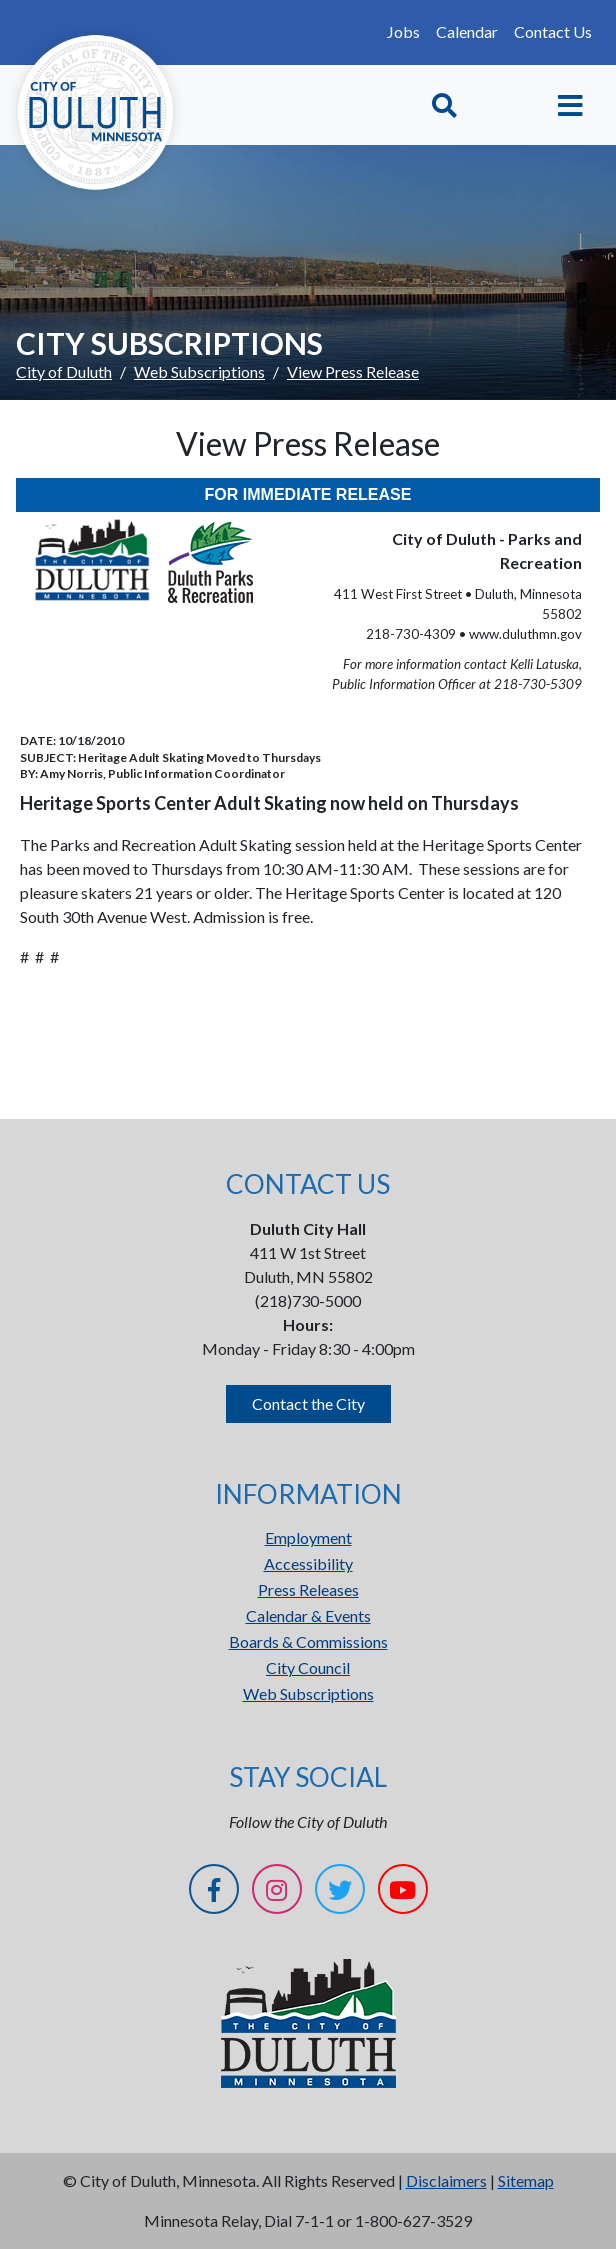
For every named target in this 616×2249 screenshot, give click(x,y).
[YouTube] (403, 1892)
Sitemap (526, 2180)
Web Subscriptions (199, 371)
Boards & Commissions (308, 1641)
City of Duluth (64, 371)
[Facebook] (214, 1892)
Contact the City (308, 1403)
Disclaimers (446, 2180)
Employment (308, 1537)
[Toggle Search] (444, 105)
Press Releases (308, 1589)
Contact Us (553, 31)
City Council (308, 1667)
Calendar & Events (308, 1615)
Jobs (403, 31)
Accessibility (308, 1563)
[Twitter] (340, 1892)
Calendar (467, 31)
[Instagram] (277, 1892)
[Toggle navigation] (570, 105)
